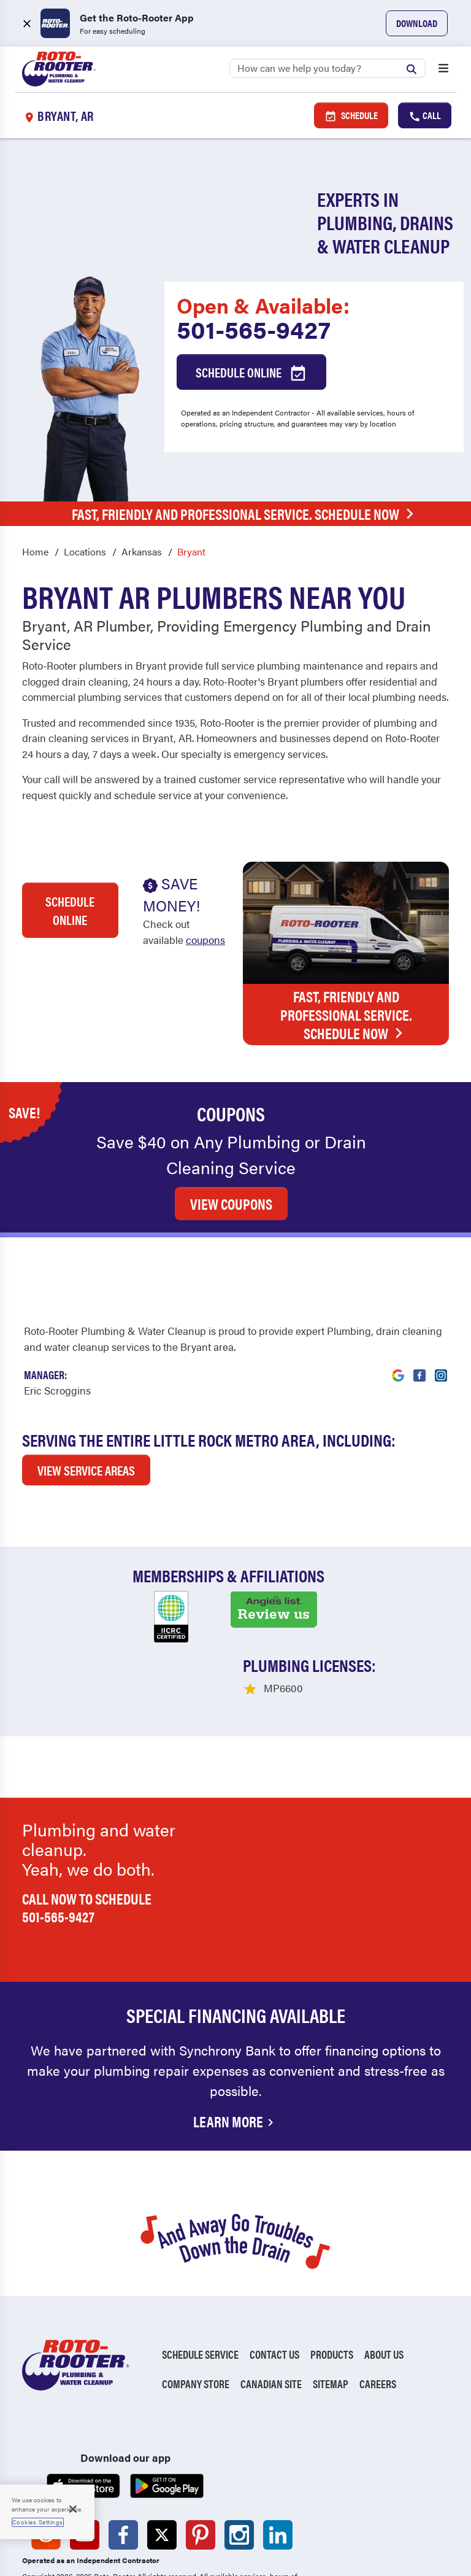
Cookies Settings (37, 2522)
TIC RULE (259, 2548)
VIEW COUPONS (231, 1124)
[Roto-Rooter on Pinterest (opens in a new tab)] (200, 2455)
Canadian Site (271, 2304)
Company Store (195, 2304)
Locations (85, 551)
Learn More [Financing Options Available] (235, 2042)
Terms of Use (130, 2548)
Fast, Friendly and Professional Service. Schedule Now (246, 513)
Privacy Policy (54, 2548)
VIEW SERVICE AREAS (86, 1391)
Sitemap (330, 2304)
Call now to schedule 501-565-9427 (86, 1828)
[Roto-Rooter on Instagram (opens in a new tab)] (239, 2455)
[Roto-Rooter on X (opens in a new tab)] (162, 2455)
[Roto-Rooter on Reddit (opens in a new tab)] (46, 2455)
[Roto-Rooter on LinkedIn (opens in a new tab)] (278, 2455)
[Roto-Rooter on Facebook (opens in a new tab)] (123, 2455)
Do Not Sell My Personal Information (105, 2531)
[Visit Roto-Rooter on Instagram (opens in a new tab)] (441, 1288)
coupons (205, 939)
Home (35, 551)
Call (424, 115)
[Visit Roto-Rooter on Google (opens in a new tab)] (398, 1288)
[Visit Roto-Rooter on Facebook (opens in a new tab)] (419, 1288)
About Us (384, 2275)
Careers (377, 2304)
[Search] (327, 68)
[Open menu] (443, 69)
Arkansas (141, 551)
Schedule (351, 115)
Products (331, 2275)
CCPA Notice (200, 2548)
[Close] (72, 2509)
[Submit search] (415, 67)
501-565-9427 (254, 329)
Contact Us (274, 2275)
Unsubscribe (231, 2531)
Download (416, 23)
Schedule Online (251, 373)
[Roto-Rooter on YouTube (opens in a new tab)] (84, 2455)
